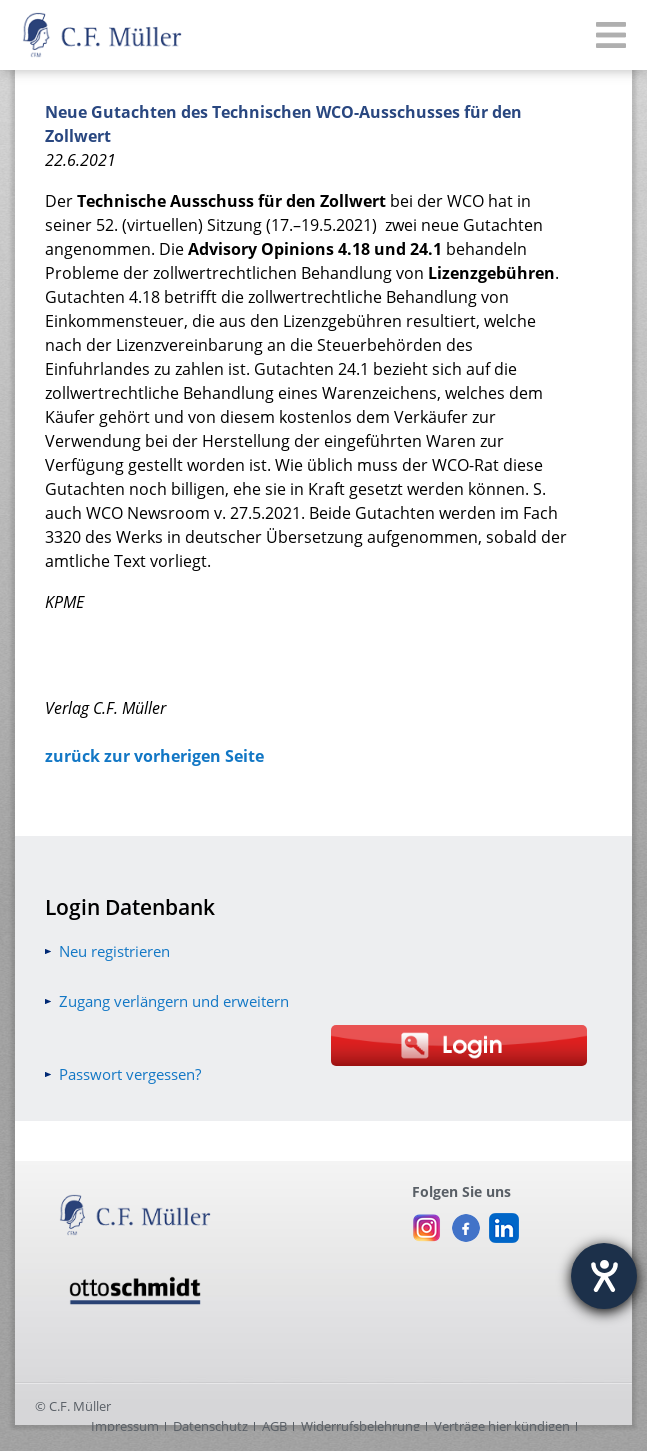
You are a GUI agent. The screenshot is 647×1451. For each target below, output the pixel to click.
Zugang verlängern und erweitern (174, 1001)
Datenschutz (210, 1426)
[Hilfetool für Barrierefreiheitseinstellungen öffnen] (604, 1276)
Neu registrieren (114, 951)
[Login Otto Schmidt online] (459, 1045)
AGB (274, 1426)
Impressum (125, 1426)
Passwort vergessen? (130, 1074)
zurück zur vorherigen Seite (154, 756)
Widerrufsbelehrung (360, 1426)
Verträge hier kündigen (502, 1426)
